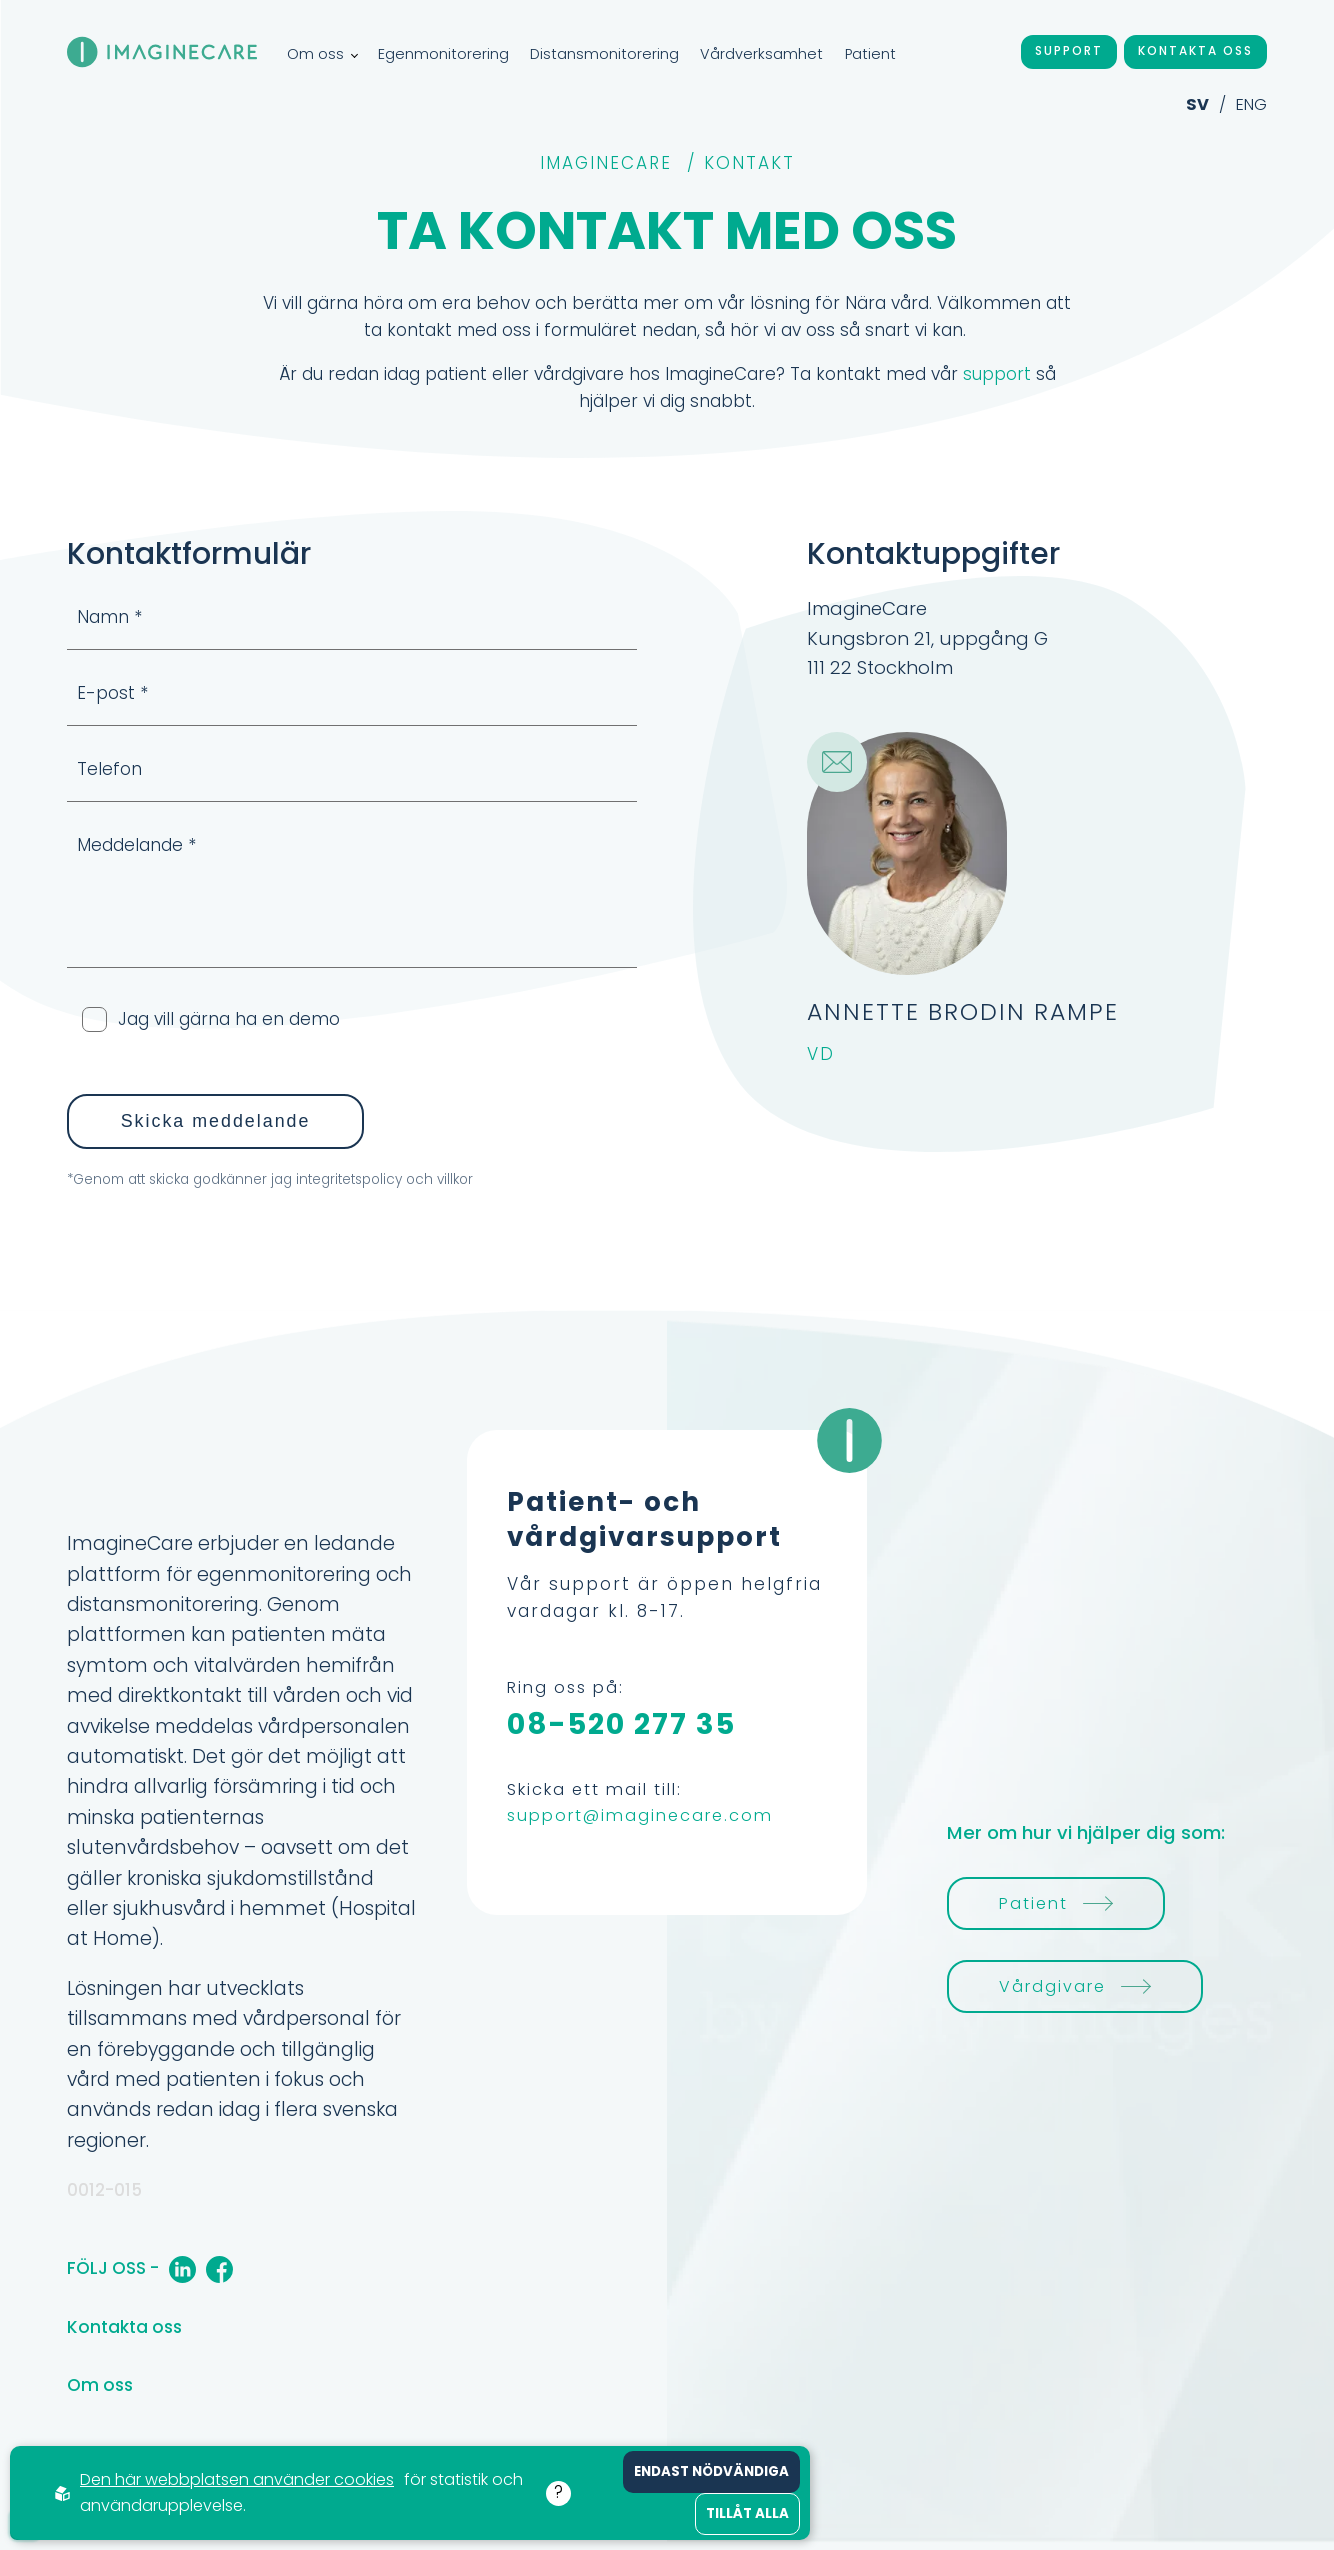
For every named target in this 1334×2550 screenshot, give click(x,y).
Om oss (322, 54)
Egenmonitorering (443, 54)
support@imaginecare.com (640, 1815)
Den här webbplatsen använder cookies (237, 2479)
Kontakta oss (1195, 51)
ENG (1251, 104)
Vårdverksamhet (761, 54)
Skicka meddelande (216, 1121)
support (997, 374)
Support (1069, 51)
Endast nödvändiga (711, 2471)
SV (1197, 104)
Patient (870, 54)
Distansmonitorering (604, 54)
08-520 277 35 (621, 1724)
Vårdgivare (1075, 1986)
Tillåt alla (747, 2513)
